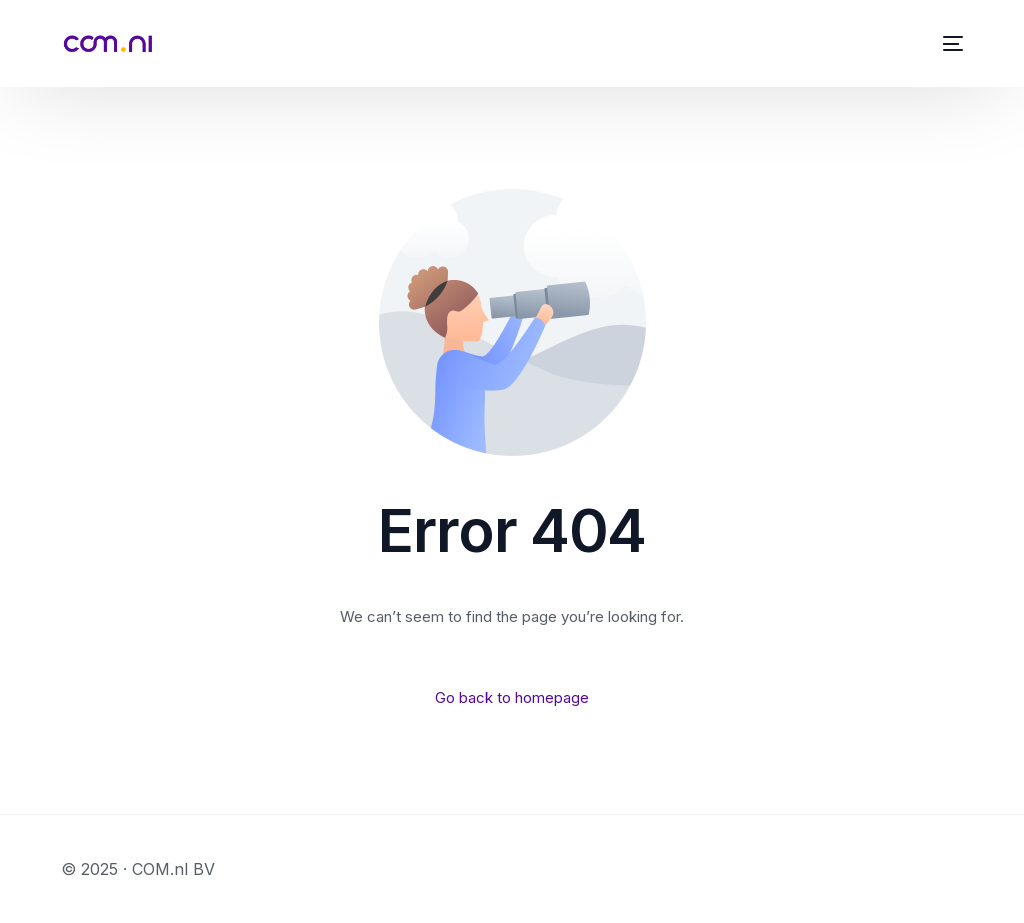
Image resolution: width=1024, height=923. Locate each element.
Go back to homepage (512, 697)
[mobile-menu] (949, 43)
